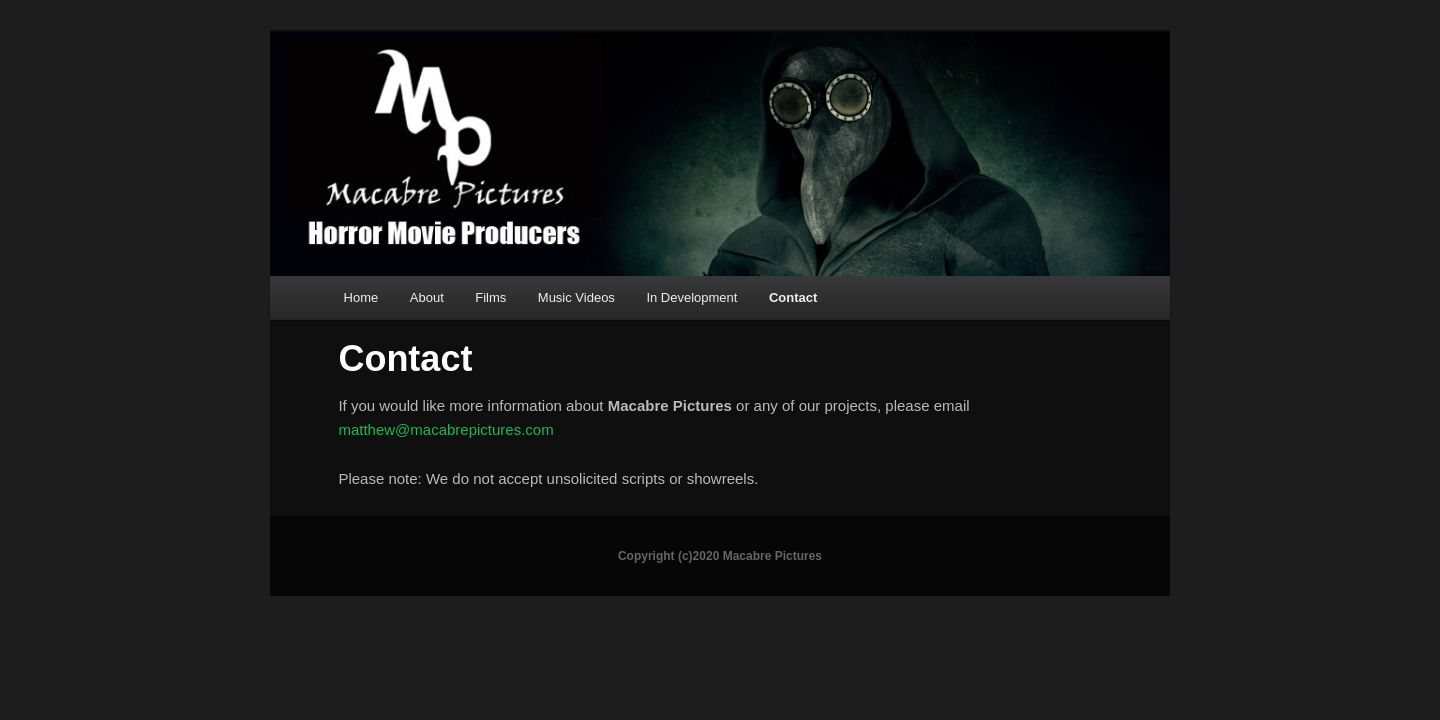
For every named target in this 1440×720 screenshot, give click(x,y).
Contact (793, 297)
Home (361, 297)
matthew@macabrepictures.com (445, 429)
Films (490, 297)
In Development (691, 297)
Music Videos (576, 297)
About (427, 297)
